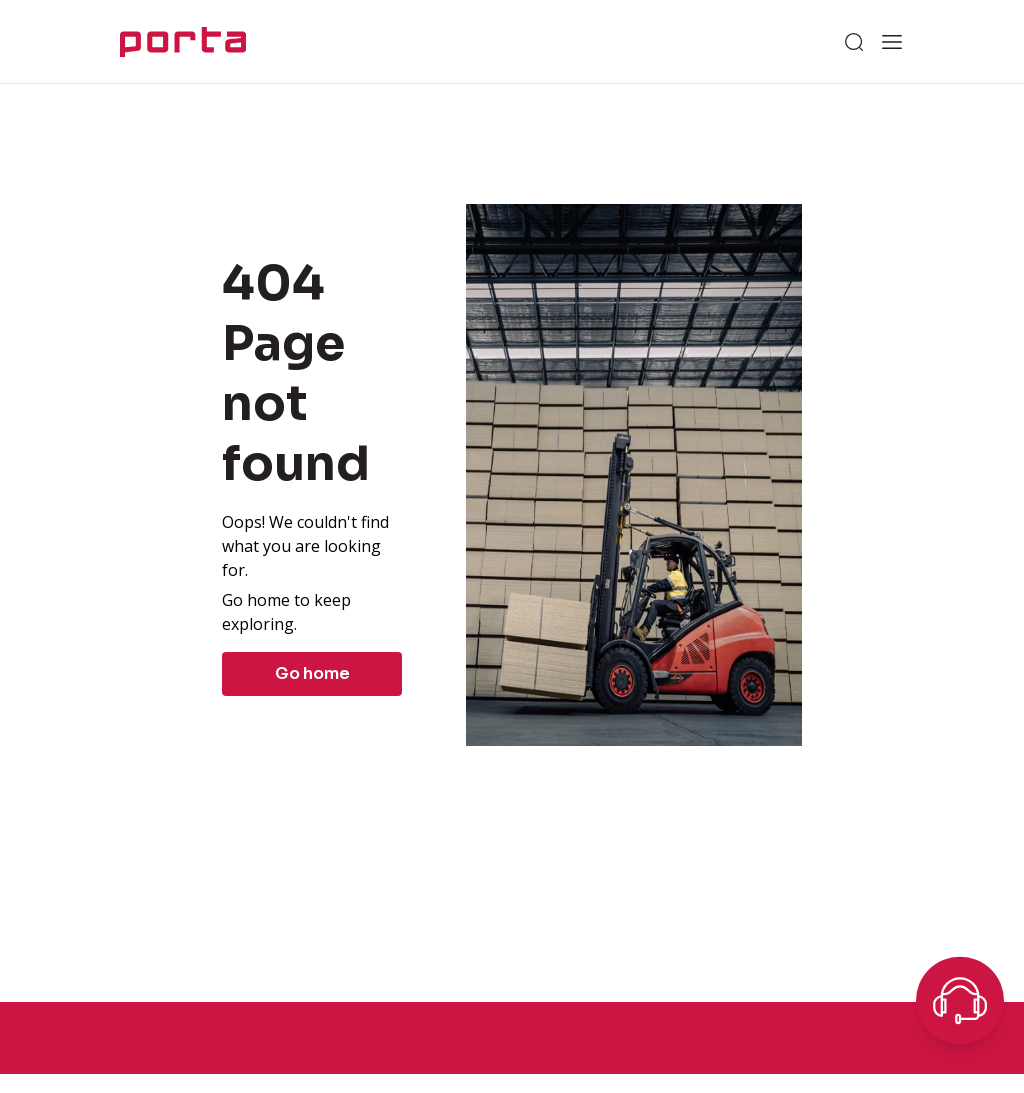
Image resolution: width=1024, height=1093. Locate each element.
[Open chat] (960, 1001)
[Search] (854, 42)
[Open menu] (892, 42)
